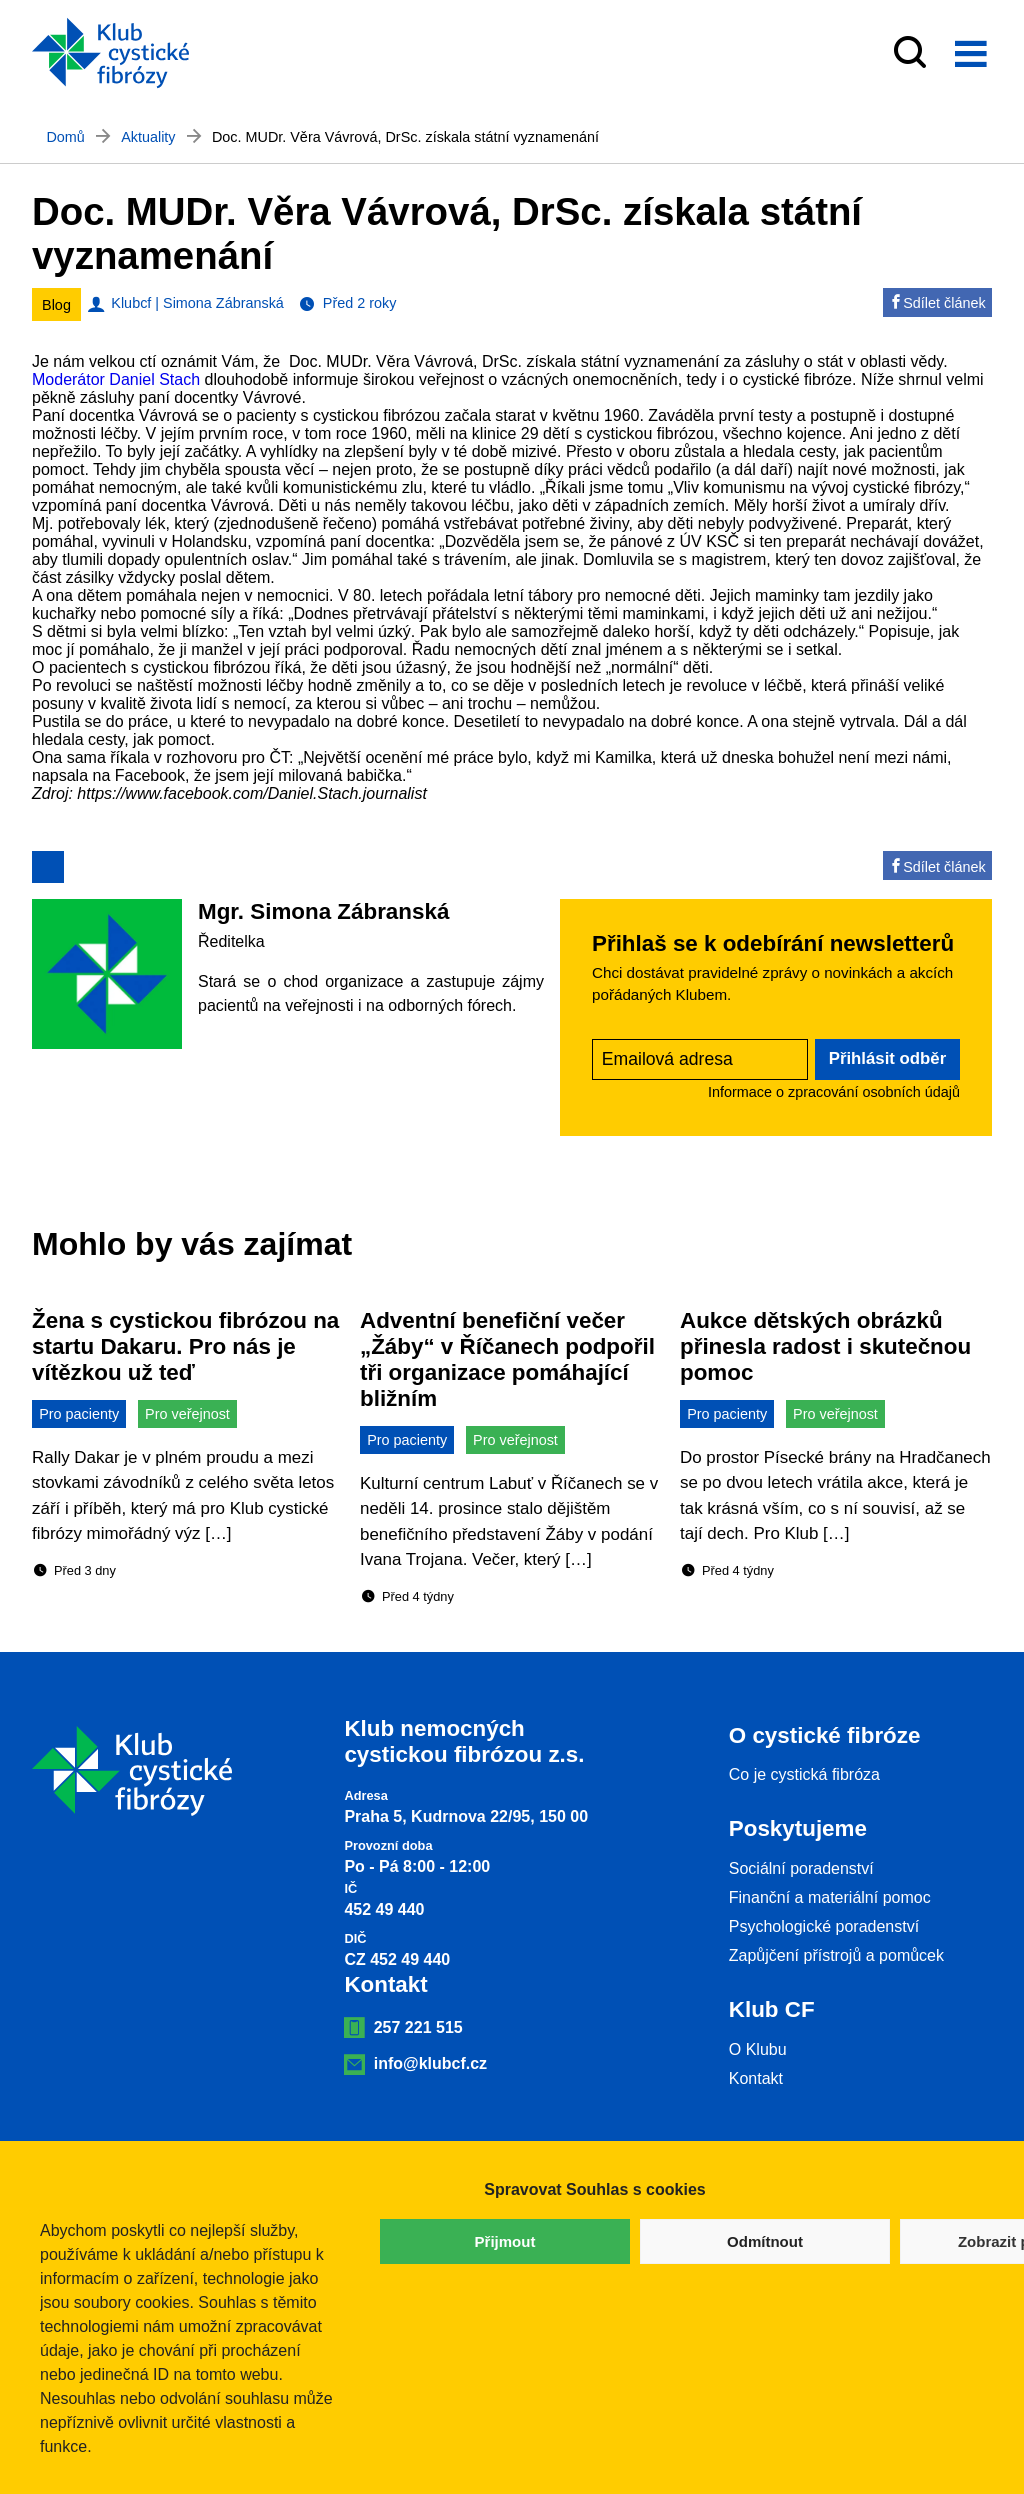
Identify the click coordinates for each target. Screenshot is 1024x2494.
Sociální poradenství (801, 1868)
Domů (65, 137)
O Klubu (758, 2049)
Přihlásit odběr (888, 1058)
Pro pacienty (79, 1414)
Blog (56, 305)
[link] (116, 379)
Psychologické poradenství (824, 1926)
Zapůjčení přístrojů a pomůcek (836, 1955)
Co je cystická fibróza (804, 1774)
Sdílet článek (937, 303)
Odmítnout (765, 2241)
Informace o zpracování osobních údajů (834, 1092)
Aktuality (148, 137)
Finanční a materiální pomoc (830, 1897)
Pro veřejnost (187, 1414)
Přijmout (505, 2241)
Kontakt (756, 2078)
